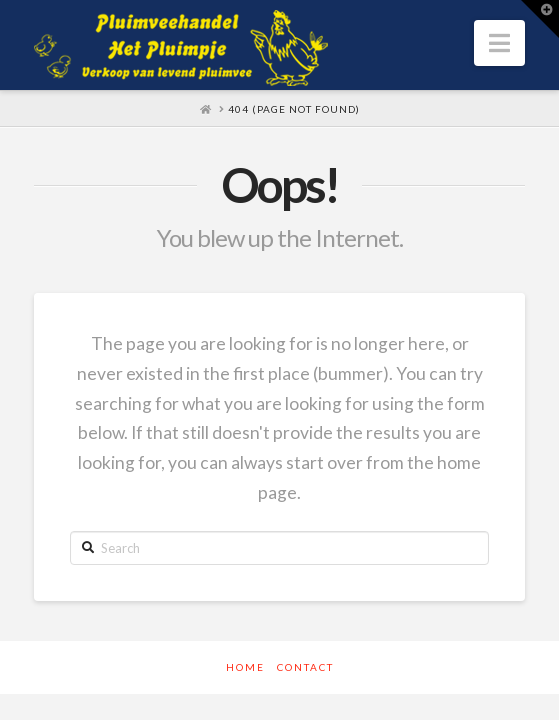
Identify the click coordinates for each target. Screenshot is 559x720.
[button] (499, 43)
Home (245, 667)
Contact (305, 667)
